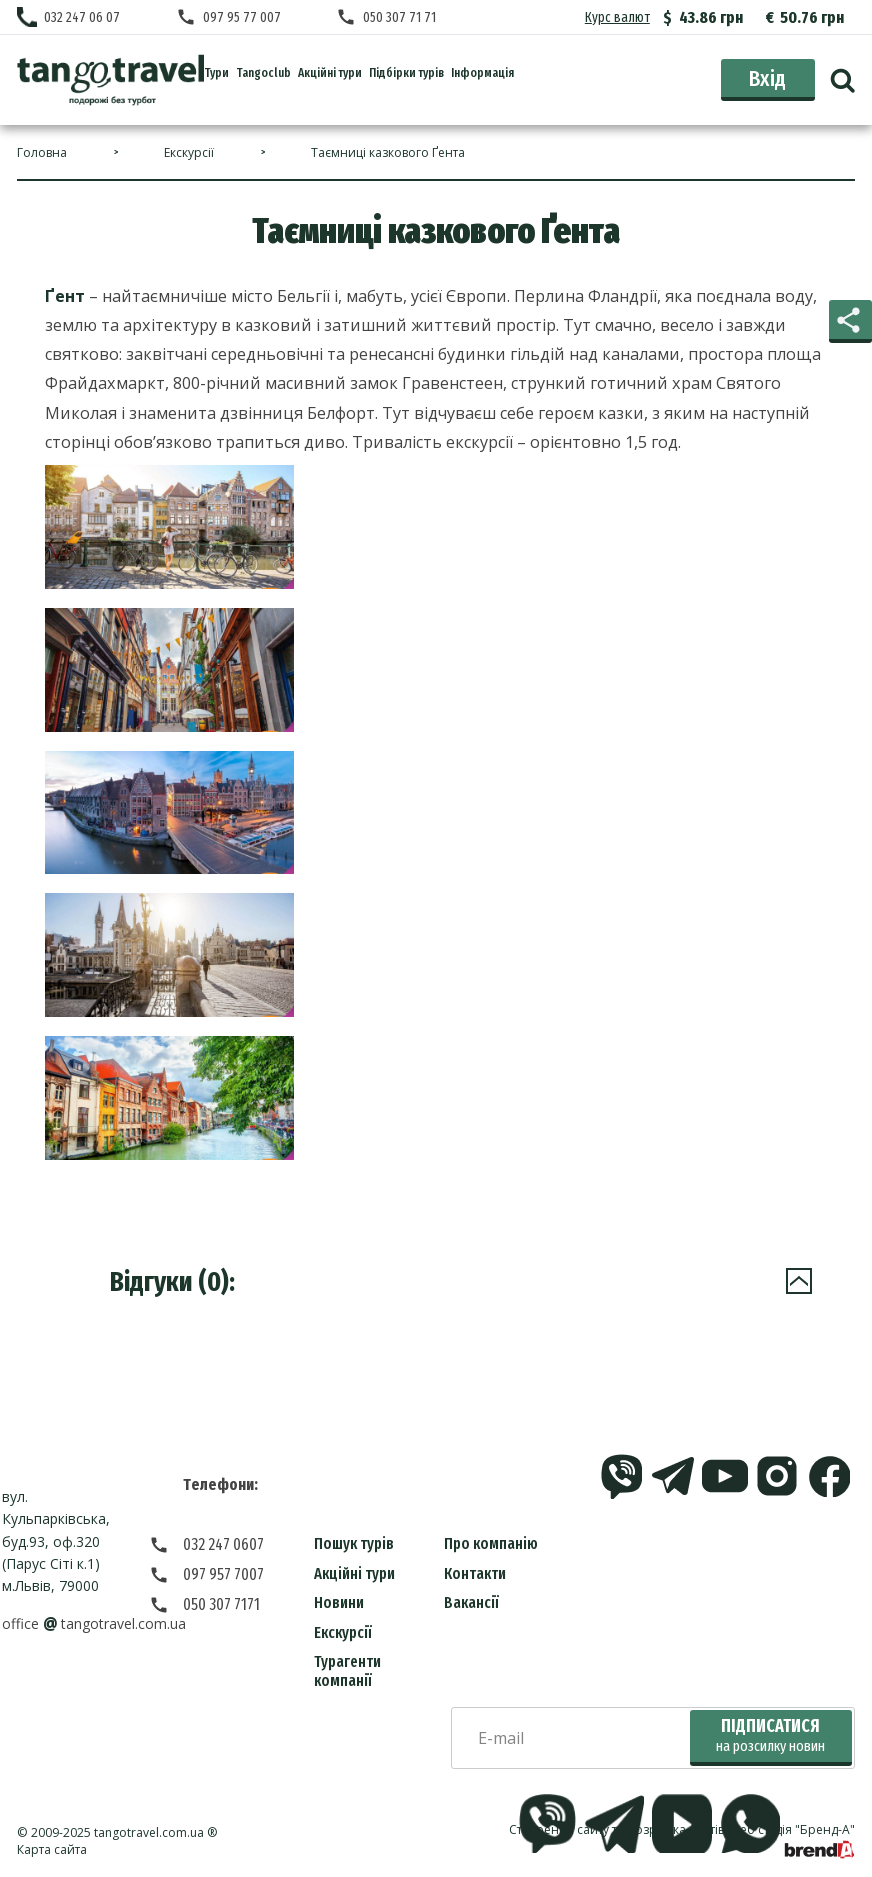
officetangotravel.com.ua (93, 1623)
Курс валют (617, 17)
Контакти (475, 1573)
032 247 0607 (223, 1544)
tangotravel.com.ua (149, 1832)
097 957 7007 (223, 1574)
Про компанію (491, 1543)
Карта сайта (52, 1849)
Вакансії (471, 1602)
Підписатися (770, 1735)
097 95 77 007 (242, 17)
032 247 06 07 (82, 17)
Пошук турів (354, 1543)
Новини (339, 1602)
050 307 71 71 (399, 17)
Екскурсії (343, 1632)
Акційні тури (354, 1573)
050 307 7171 (221, 1604)
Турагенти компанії (347, 1671)
